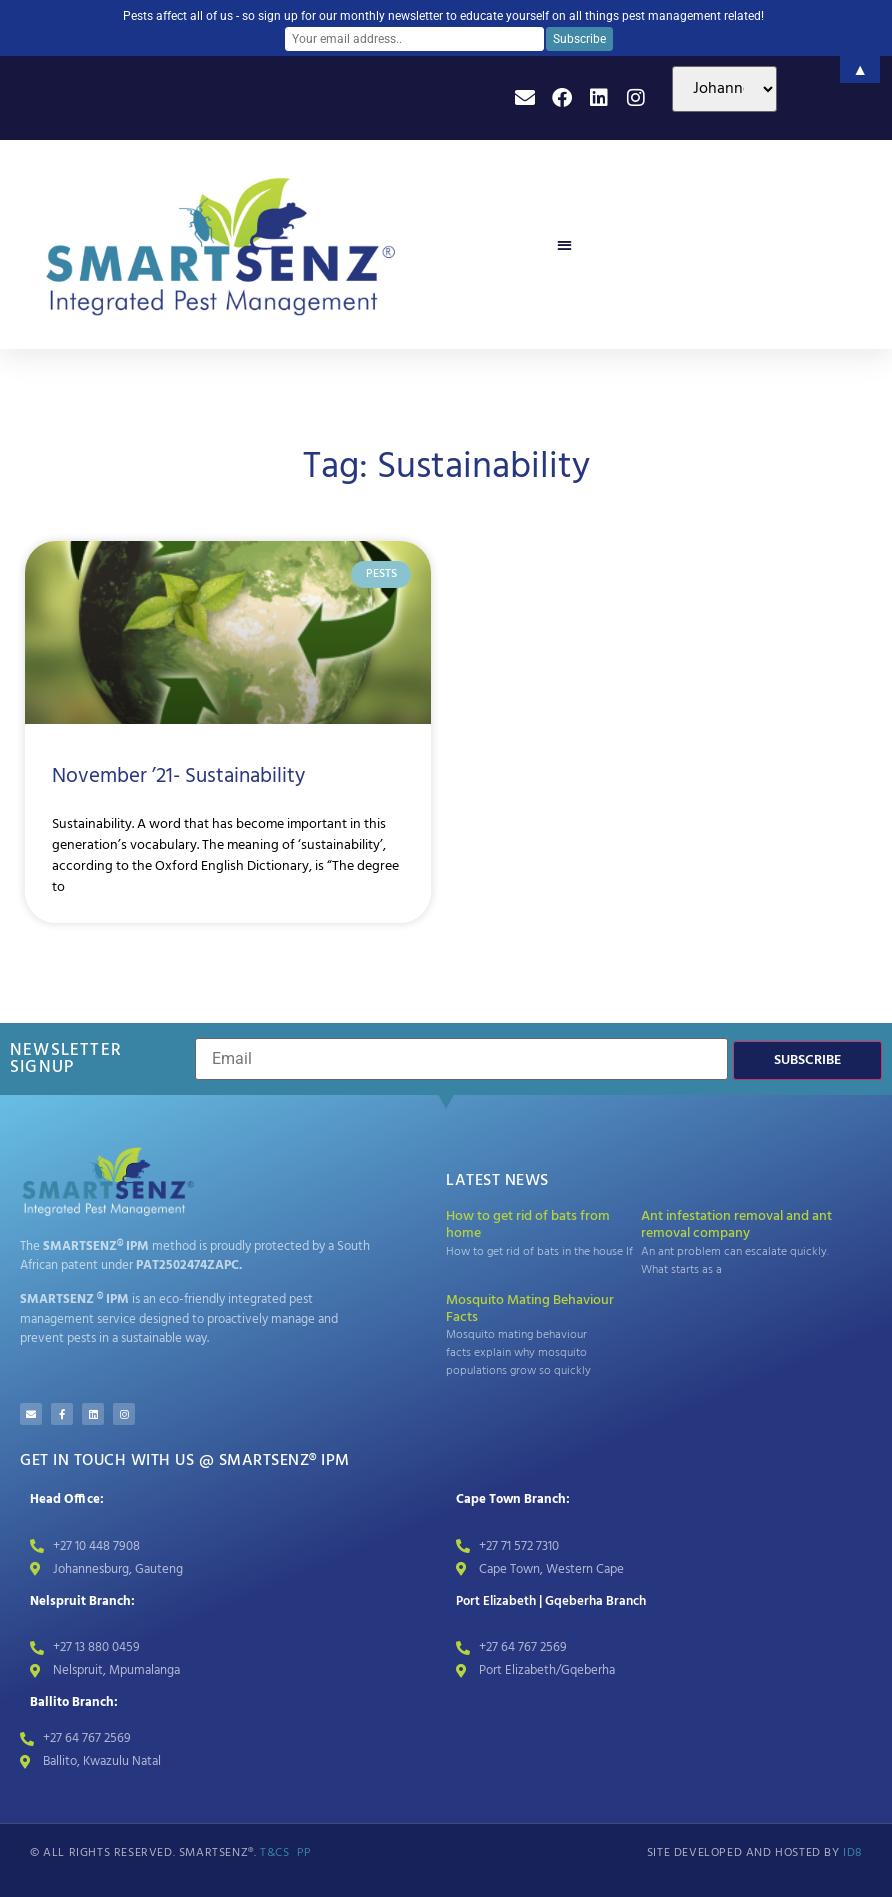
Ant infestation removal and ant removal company (736, 1225)
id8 (852, 1853)
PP (304, 1853)
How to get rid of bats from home (528, 1225)
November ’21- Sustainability (178, 776)
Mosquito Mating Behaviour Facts (530, 1309)
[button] (564, 244)
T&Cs (274, 1853)
